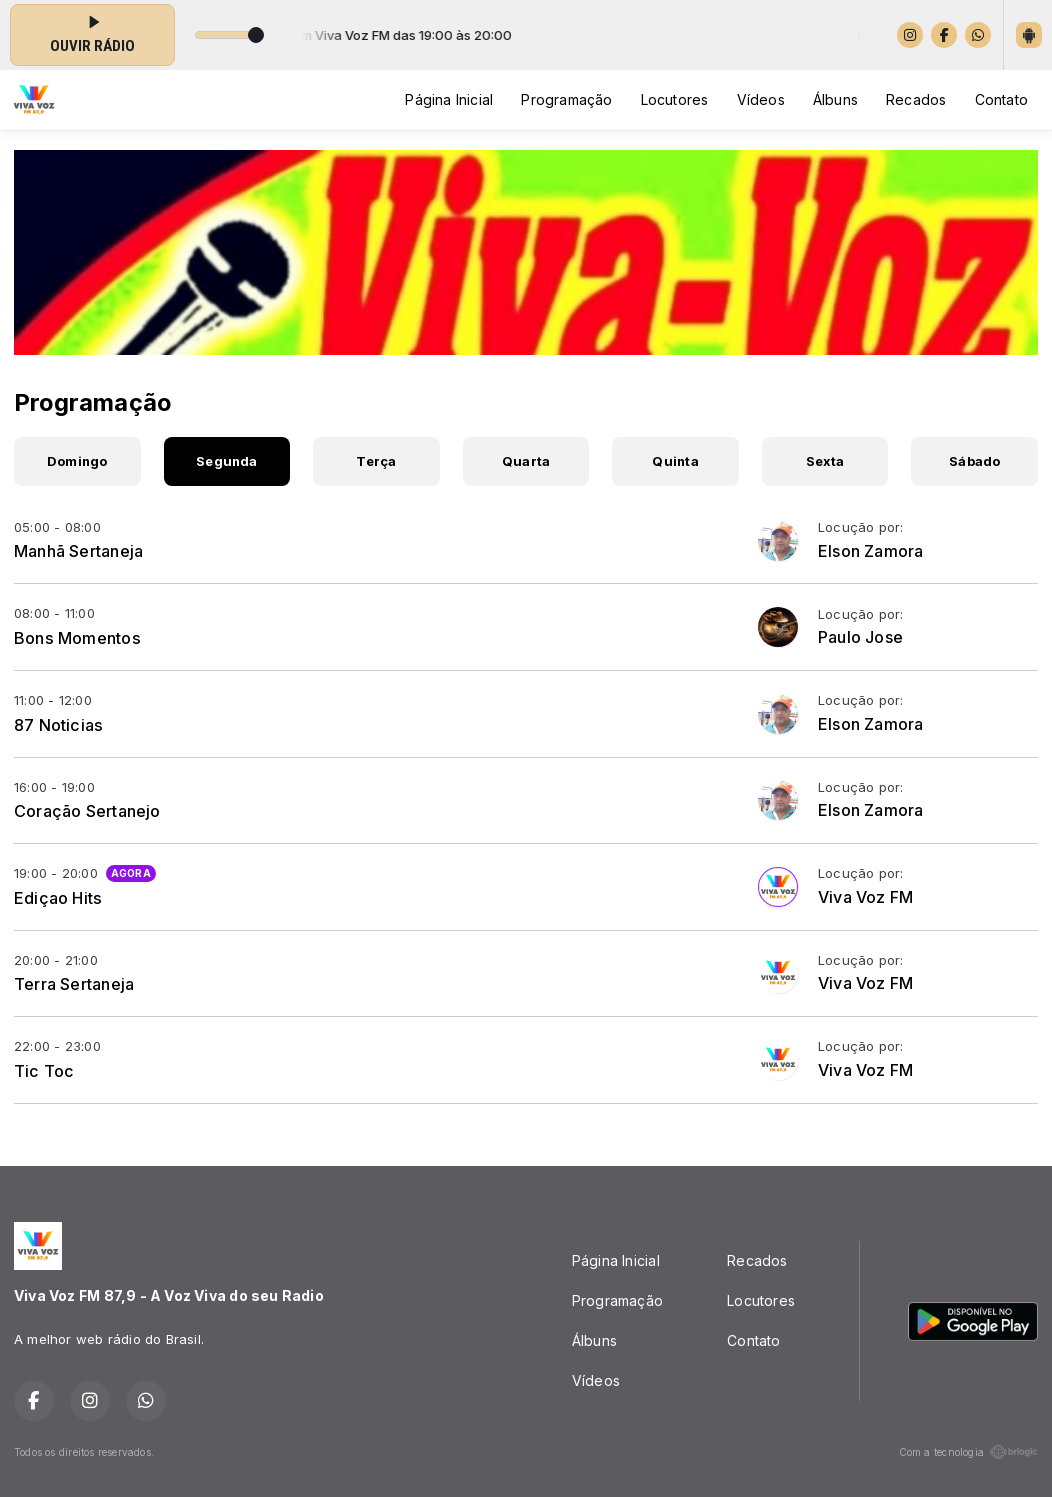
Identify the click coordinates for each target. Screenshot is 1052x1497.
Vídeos (761, 99)
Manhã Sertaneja (78, 551)
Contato (1001, 99)
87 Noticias (58, 725)
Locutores (675, 99)
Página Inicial (449, 99)
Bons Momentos (77, 638)
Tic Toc (44, 1071)
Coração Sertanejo (87, 811)
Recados (916, 99)
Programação (566, 99)
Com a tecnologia (968, 1452)
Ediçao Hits (58, 898)
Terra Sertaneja (74, 984)
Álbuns (835, 99)
